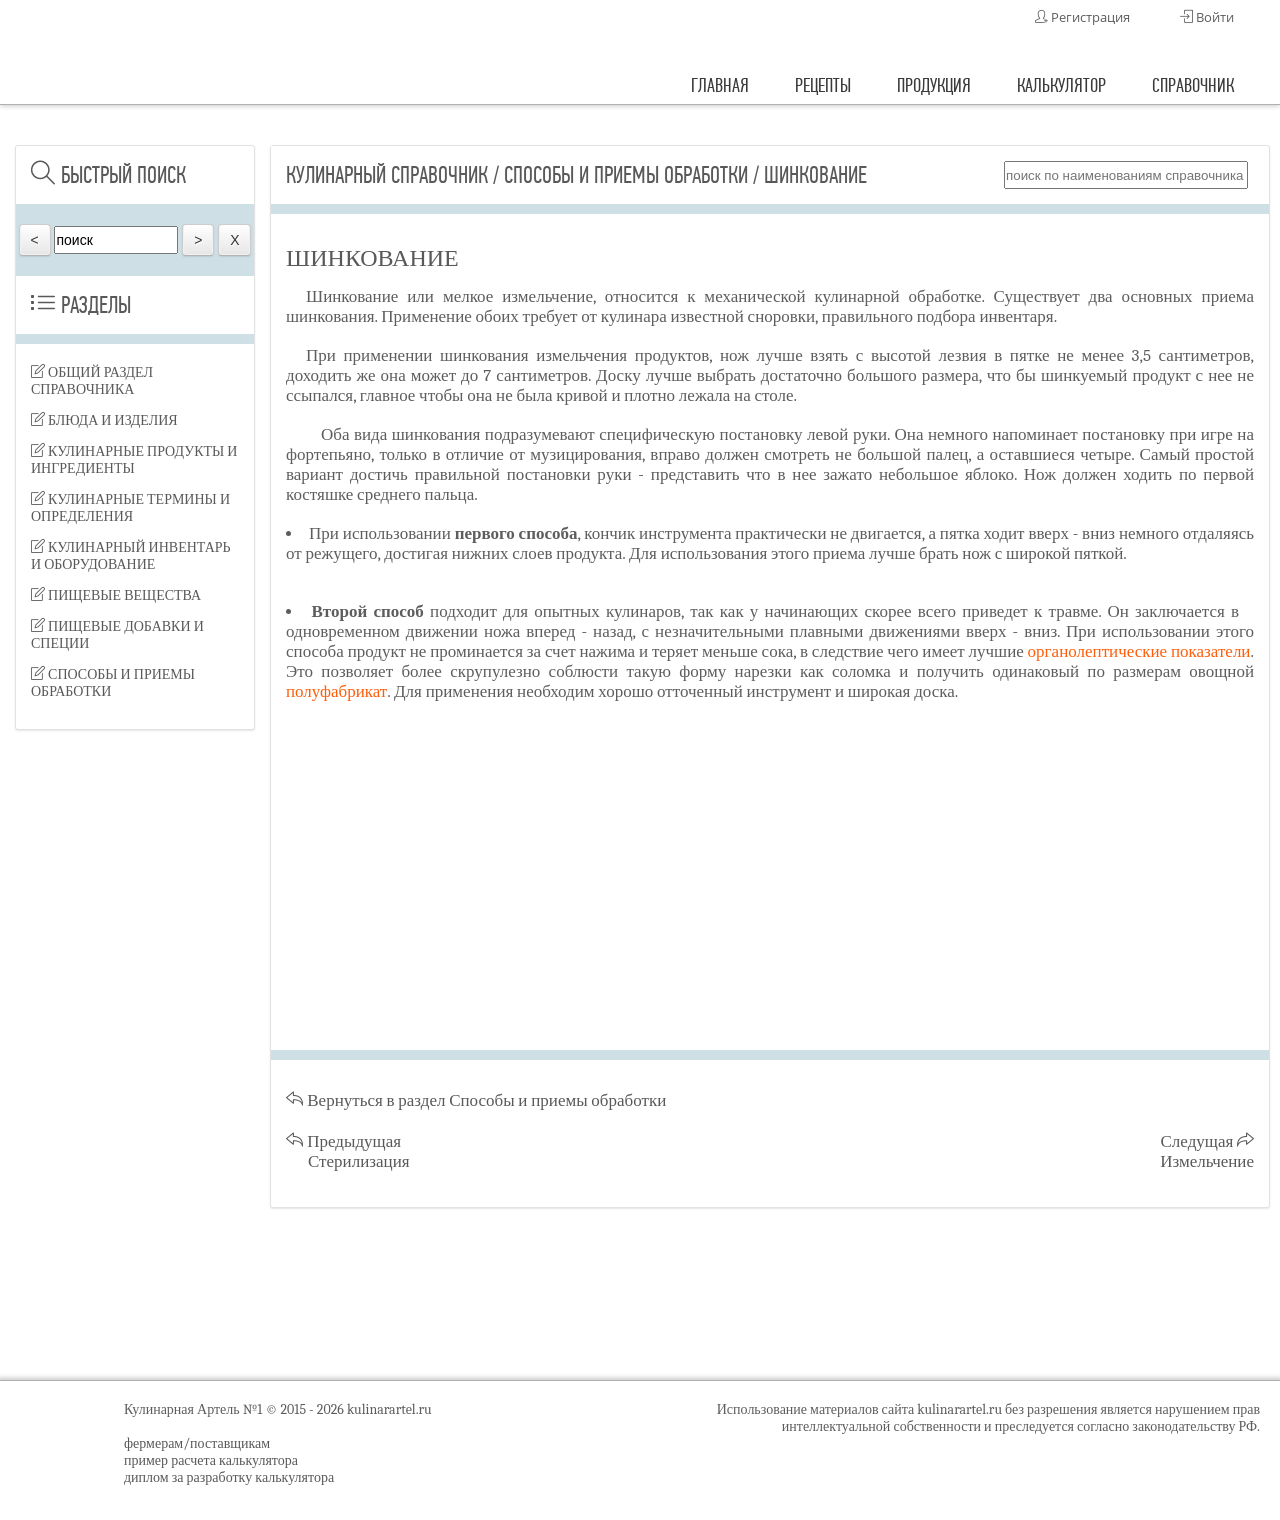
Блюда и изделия (104, 420)
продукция (934, 85)
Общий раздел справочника (92, 381)
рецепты (823, 85)
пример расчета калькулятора (211, 1460)
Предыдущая (348, 1151)
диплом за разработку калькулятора (229, 1477)
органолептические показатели (1139, 651)
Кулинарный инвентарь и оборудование (131, 556)
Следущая (1207, 1151)
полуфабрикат (336, 691)
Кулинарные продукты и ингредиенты (134, 460)
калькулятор (1061, 85)
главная (720, 85)
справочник (1193, 85)
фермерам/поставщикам (197, 1443)
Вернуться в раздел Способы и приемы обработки (476, 1100)
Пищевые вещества (116, 595)
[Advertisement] (135, 1060)
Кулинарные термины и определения (130, 508)
